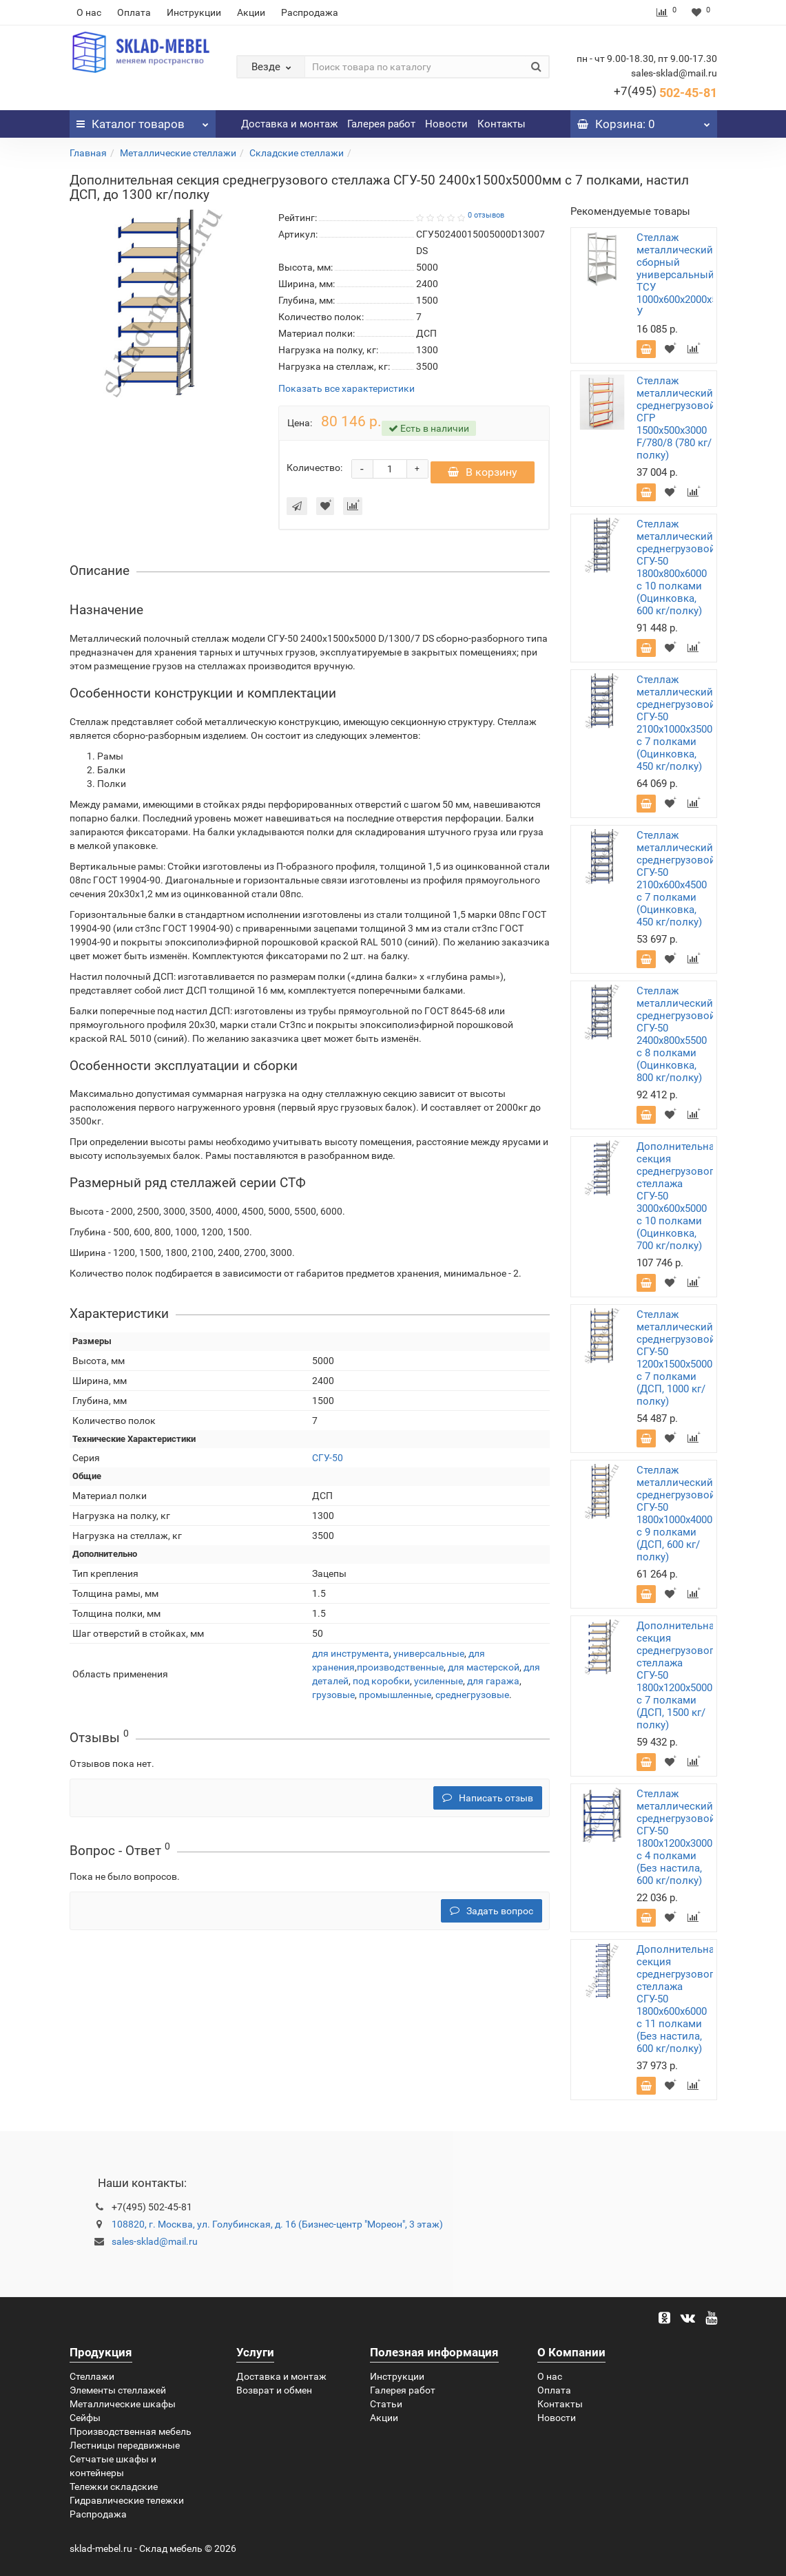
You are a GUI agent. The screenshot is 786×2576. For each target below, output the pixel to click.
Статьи (386, 2403)
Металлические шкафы (123, 2403)
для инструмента (350, 1660)
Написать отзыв (487, 1804)
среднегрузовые (472, 1701)
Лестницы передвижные (125, 2445)
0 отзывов (486, 215)
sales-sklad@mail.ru (155, 2241)
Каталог (142, 120)
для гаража (493, 1687)
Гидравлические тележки (127, 2500)
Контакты (501, 124)
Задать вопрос (491, 1917)
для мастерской (483, 1673)
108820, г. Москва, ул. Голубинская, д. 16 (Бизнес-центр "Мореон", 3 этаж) (277, 2224)
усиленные (438, 1687)
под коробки (381, 1687)
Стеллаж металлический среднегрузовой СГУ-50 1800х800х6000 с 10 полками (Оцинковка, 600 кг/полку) (676, 567)
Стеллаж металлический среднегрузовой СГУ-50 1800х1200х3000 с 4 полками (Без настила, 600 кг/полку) (676, 1837)
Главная (88, 152)
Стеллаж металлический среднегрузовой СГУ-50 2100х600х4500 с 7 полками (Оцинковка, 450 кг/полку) (676, 878)
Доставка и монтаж (289, 124)
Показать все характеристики (346, 389)
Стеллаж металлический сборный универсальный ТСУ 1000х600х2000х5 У (677, 274)
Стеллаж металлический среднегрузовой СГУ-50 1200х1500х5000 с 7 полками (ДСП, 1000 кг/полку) (676, 1357)
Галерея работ (381, 124)
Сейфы (85, 2417)
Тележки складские (114, 2486)
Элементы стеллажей (118, 2390)
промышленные (395, 1701)
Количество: (314, 471)
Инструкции (194, 12)
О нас (88, 12)
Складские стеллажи (296, 152)
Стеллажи (92, 2376)
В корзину (482, 478)
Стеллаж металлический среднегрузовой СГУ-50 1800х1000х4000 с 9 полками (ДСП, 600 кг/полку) (676, 1513)
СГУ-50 (327, 1464)
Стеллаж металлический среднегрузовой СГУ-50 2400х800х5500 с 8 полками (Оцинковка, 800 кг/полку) (676, 1034)
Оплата (134, 12)
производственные (400, 1673)
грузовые (333, 1701)
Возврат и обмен (274, 2390)
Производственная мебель (131, 2431)
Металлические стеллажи (178, 152)
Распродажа (309, 12)
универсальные (428, 1660)
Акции (251, 12)
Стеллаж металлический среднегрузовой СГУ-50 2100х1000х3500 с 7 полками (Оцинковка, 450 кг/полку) (676, 723)
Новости (446, 124)
